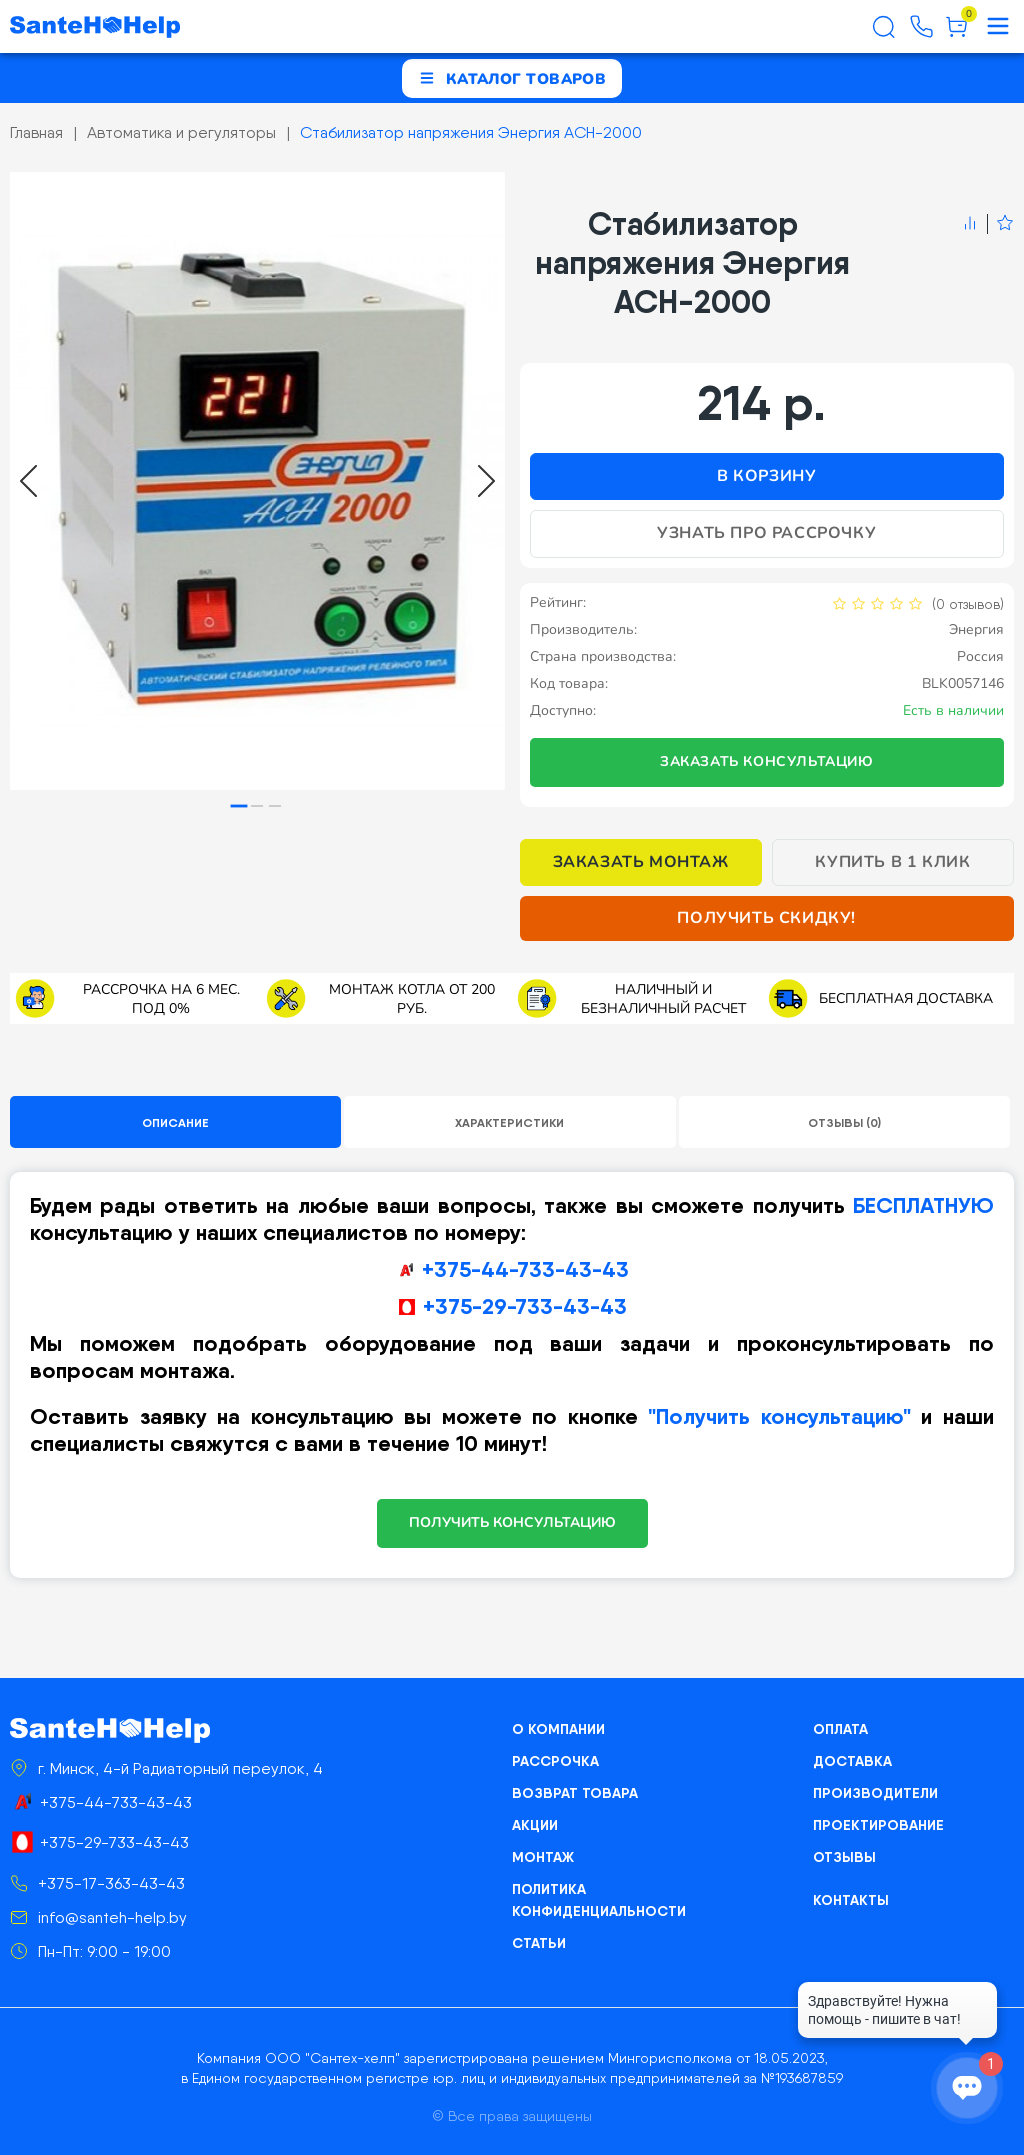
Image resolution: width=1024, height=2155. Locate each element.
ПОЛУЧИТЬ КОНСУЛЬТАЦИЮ (512, 1522)
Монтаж (543, 1857)
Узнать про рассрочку (766, 533)
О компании (558, 1729)
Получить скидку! (766, 918)
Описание (175, 1122)
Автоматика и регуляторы (181, 132)
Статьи (539, 1943)
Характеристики (509, 1122)
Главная (36, 132)
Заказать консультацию (767, 761)
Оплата (840, 1729)
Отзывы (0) (844, 1122)
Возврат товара (575, 1793)
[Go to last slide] (28, 481)
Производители (875, 1793)
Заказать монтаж (641, 862)
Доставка (852, 1761)
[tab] (239, 806)
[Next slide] (486, 481)
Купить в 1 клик (892, 862)
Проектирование (878, 1825)
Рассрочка (555, 1761)
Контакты (851, 1900)
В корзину (766, 476)
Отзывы (844, 1857)
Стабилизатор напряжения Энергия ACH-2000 (471, 132)
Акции (535, 1825)
